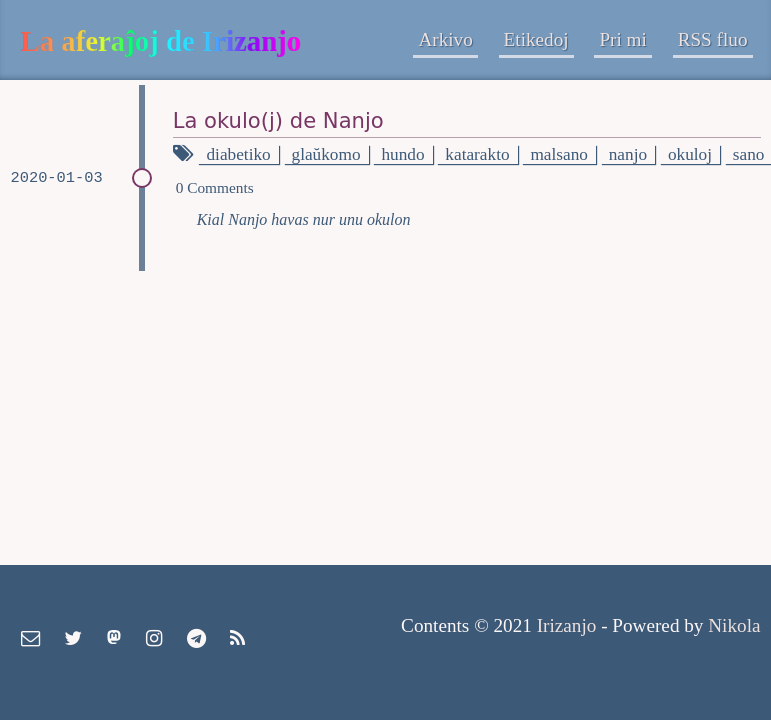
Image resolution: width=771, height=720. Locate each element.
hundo (402, 154)
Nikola (734, 625)
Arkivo (445, 39)
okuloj (690, 154)
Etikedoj (536, 39)
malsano (559, 154)
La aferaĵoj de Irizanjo (161, 41)
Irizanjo (567, 625)
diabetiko (238, 154)
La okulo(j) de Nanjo (278, 120)
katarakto (477, 154)
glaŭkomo (326, 154)
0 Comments (215, 187)
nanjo (628, 154)
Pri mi (622, 39)
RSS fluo (713, 39)
